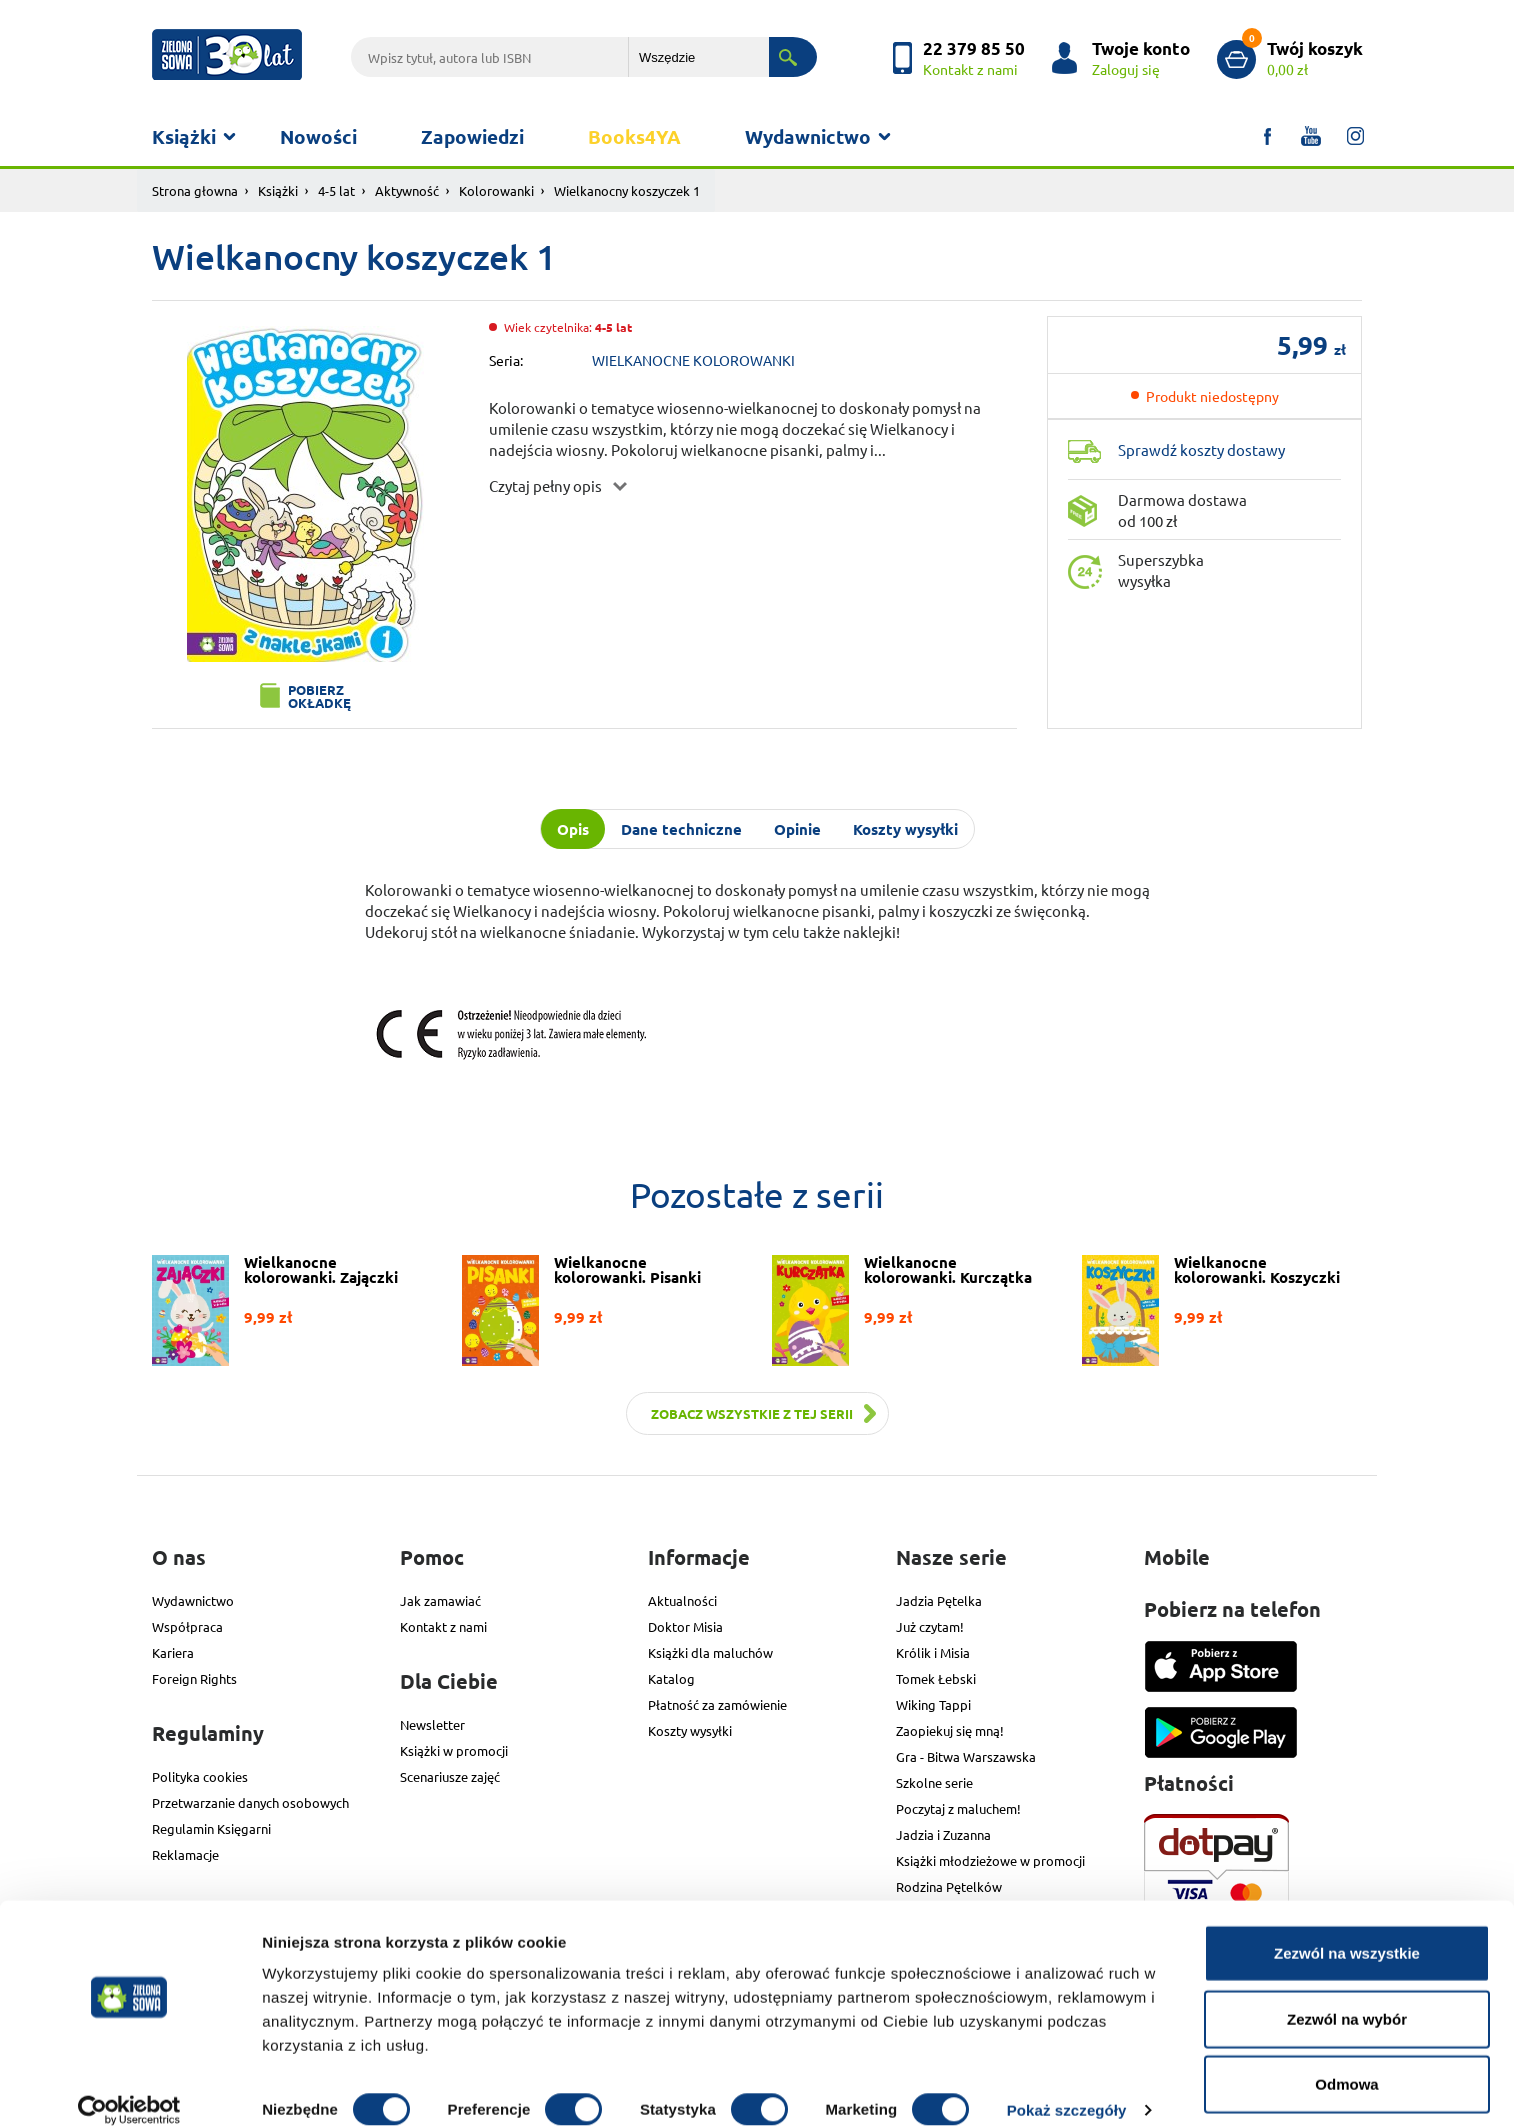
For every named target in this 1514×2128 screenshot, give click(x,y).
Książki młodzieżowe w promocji (990, 1860)
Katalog (671, 1678)
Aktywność (407, 190)
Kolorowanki (496, 190)
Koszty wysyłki (690, 1730)
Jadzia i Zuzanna (943, 1834)
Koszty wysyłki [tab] (905, 829)
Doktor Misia (685, 1626)
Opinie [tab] (797, 829)
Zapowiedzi (472, 136)
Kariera (173, 1652)
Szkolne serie (934, 1782)
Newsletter (432, 1724)
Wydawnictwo (808, 136)
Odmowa (1346, 2062)
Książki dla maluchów (710, 1652)
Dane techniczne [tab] (681, 829)
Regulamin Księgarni (211, 1828)
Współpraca (187, 1626)
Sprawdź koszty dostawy (1201, 449)
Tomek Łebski (936, 1678)
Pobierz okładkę (319, 696)
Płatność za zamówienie (717, 1704)
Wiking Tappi (933, 1704)
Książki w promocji (454, 1750)
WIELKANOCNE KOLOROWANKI (693, 360)
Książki (184, 136)
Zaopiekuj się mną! (950, 1730)
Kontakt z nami (443, 1626)
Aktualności (682, 1600)
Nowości (318, 136)
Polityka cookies (200, 1776)
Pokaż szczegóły (1067, 2088)
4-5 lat (336, 190)
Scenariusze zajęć (450, 1776)
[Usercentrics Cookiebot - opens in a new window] (129, 2089)
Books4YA (634, 136)
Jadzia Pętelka (939, 1600)
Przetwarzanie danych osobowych (250, 1802)
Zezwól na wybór (1347, 1997)
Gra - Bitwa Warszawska (966, 1756)
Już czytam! (930, 1626)
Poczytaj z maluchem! (958, 1808)
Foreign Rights (194, 1678)
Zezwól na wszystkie (1347, 1931)
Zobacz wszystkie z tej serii (752, 1413)
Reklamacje (185, 1854)
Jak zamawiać (440, 1600)
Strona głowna (195, 190)
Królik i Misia (933, 1652)
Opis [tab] (573, 829)
